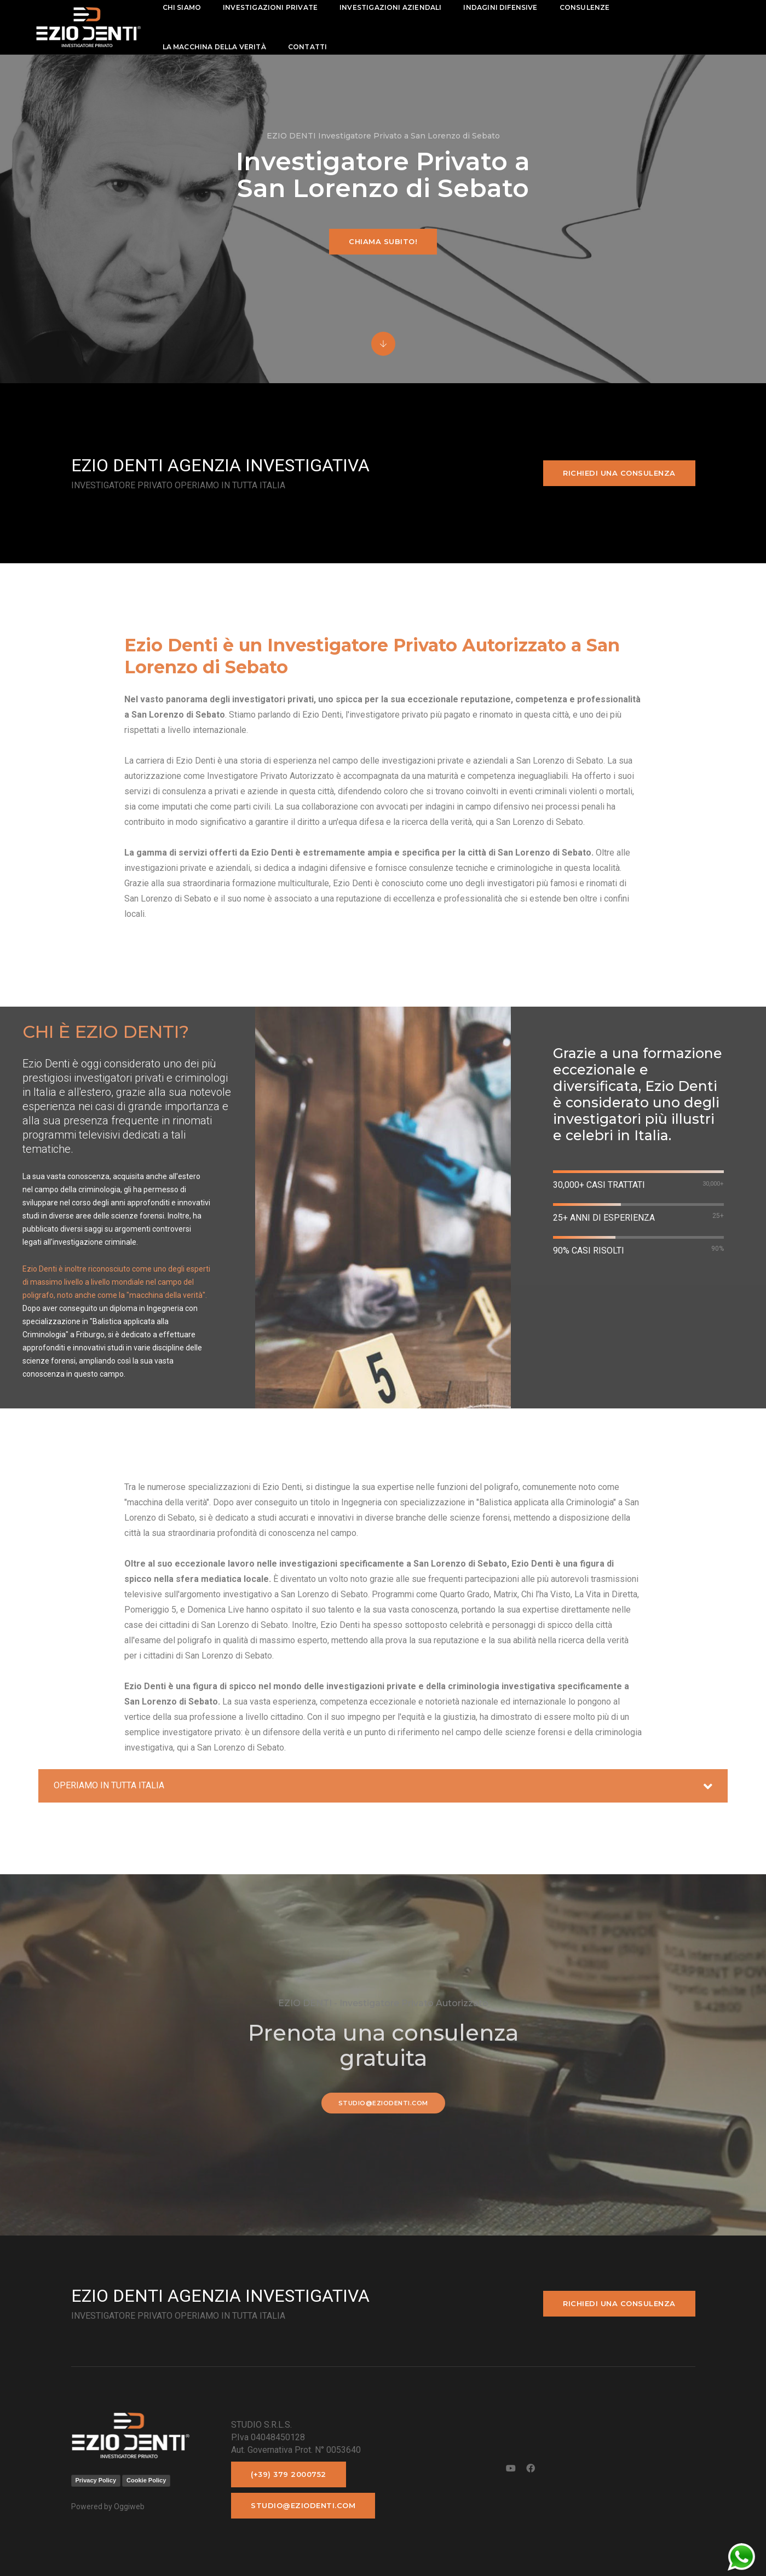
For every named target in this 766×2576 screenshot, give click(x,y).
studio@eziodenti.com (383, 2103)
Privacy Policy (96, 2480)
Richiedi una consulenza (619, 473)
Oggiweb (129, 2506)
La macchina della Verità (214, 47)
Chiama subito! (383, 241)
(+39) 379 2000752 (288, 2474)
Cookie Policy (146, 2480)
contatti (307, 47)
